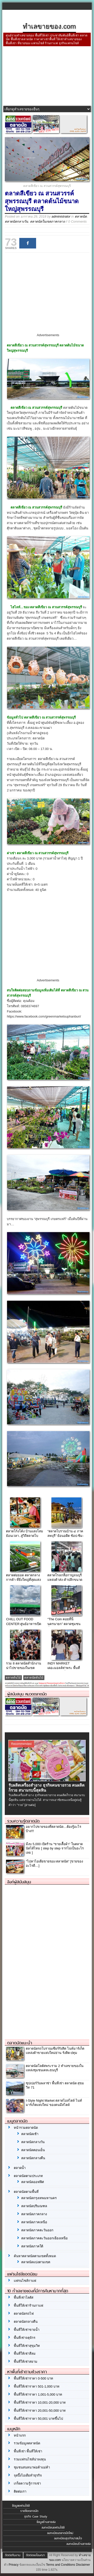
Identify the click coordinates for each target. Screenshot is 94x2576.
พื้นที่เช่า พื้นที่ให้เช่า (28, 2451)
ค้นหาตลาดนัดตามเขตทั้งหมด (35, 2256)
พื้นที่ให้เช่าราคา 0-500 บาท (33, 2378)
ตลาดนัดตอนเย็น (33, 2150)
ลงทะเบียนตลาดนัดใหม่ (60, 2533)
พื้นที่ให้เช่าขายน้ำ (26, 2330)
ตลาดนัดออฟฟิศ (32, 2182)
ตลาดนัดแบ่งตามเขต (35, 2262)
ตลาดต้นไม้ (13, 1677)
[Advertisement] (47, 76)
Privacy (13, 2564)
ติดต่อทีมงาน (12, 2555)
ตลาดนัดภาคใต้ (32, 2246)
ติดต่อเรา (20, 2491)
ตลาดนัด (81, 216)
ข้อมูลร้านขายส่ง (46, 2521)
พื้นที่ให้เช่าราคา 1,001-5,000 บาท (38, 2394)
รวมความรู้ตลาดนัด (23, 1821)
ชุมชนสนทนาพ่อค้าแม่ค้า (32, 2467)
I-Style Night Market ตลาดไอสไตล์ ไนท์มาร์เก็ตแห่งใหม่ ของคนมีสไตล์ (54, 2103)
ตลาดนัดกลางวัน (16, 221)
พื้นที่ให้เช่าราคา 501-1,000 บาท (36, 2386)
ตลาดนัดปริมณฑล (34, 2206)
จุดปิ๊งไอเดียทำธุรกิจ (28, 2475)
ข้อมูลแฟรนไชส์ (21, 2505)
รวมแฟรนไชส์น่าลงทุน (30, 2459)
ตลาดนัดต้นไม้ (33, 1677)
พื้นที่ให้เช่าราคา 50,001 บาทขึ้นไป (38, 2418)
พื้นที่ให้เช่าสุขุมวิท (27, 2346)
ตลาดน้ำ (20, 2168)
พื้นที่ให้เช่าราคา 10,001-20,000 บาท (40, 2402)
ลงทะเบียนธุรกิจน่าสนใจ (68, 2538)
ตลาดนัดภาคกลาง (34, 2214)
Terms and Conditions (60, 2564)
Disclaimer (83, 2564)
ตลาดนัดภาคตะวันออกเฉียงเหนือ (44, 2238)
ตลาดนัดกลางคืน (33, 2158)
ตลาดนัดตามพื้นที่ (26, 2192)
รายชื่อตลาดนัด (29, 2510)
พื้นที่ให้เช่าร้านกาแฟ (28, 2305)
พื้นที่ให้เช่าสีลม (25, 2353)
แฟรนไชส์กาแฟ (25, 2281)
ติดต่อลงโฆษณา (35, 2555)
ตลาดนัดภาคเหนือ (34, 2222)
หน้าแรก (20, 2435)
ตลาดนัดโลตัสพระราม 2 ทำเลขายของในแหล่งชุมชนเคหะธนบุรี (54, 2068)
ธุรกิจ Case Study (35, 2516)
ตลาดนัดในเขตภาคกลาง (47, 221)
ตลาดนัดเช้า (29, 2134)
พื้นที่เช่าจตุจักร (24, 2338)
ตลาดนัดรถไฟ (24, 2313)
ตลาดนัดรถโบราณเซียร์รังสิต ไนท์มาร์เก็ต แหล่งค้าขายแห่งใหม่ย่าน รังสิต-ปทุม (55, 2051)
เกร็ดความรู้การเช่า (27, 2483)
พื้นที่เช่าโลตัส (23, 2297)
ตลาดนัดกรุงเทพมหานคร (39, 2198)
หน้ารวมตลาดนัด (26, 2128)
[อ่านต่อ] (30, 1805)
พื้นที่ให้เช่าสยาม (25, 2361)
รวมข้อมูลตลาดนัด (27, 2443)
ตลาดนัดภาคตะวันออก (37, 2230)
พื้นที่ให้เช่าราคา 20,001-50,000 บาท (40, 2410)
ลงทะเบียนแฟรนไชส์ (53, 2527)
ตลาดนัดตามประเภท (28, 2176)
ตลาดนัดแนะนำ (19, 2042)
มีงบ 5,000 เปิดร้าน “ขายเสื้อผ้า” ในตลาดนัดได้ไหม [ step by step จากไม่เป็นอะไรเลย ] (55, 1848)
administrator (61, 216)
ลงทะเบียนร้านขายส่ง (78, 2543)
